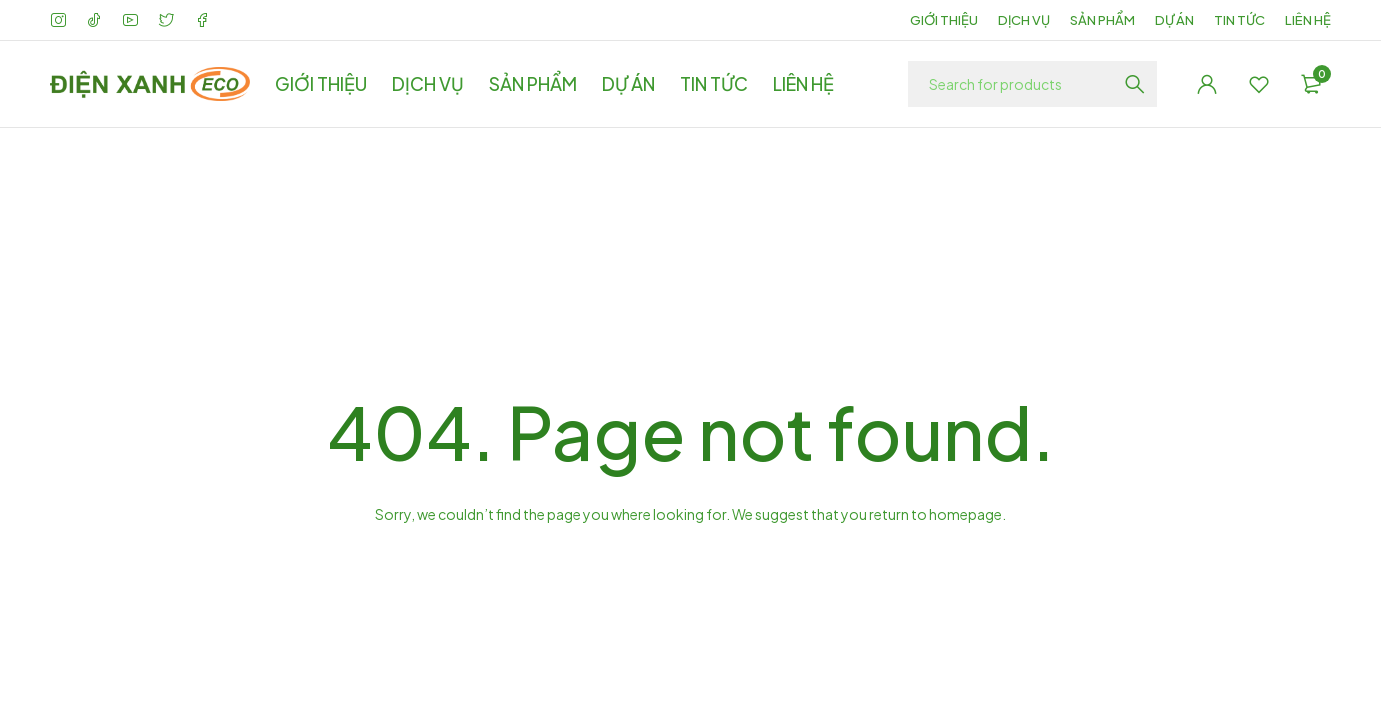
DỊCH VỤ (1024, 20)
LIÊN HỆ (1308, 20)
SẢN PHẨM (1102, 20)
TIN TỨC (1239, 20)
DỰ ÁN (1174, 20)
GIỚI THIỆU (944, 20)
